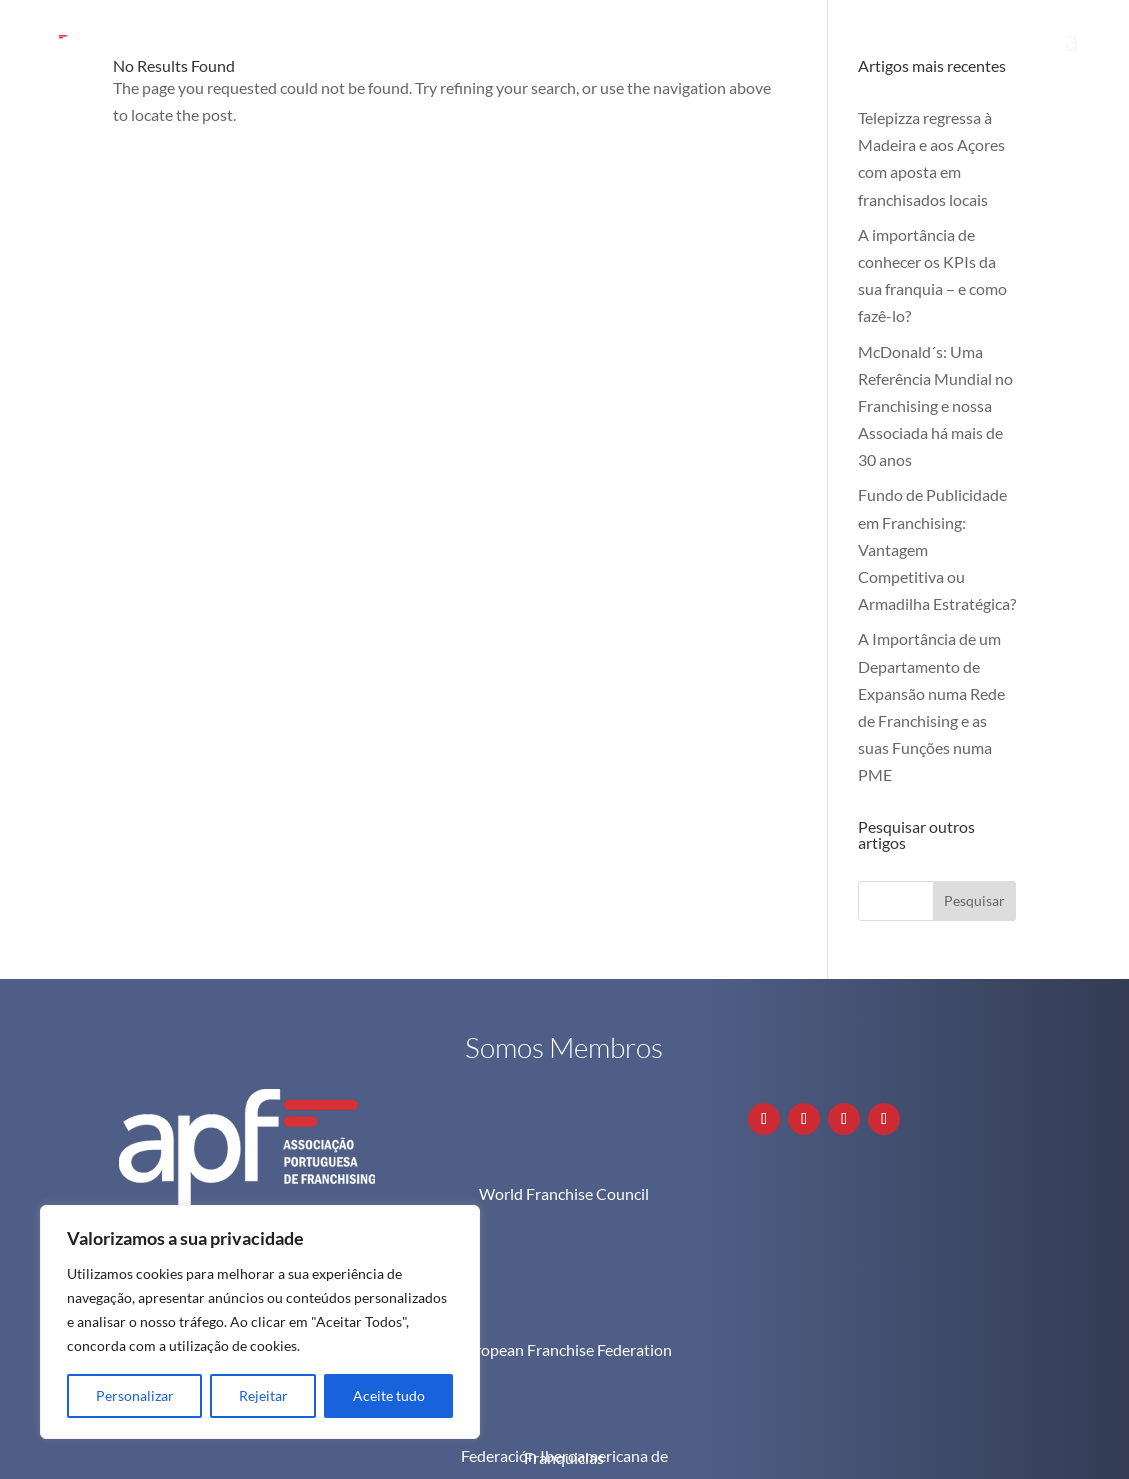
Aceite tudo (389, 1395)
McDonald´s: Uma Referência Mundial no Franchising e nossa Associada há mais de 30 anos (935, 406)
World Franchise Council (564, 1193)
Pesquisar (974, 900)
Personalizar (135, 1395)
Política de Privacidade (919, 1451)
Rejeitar (263, 1395)
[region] (260, 1322)
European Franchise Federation (564, 1266)
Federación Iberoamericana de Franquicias (564, 1373)
